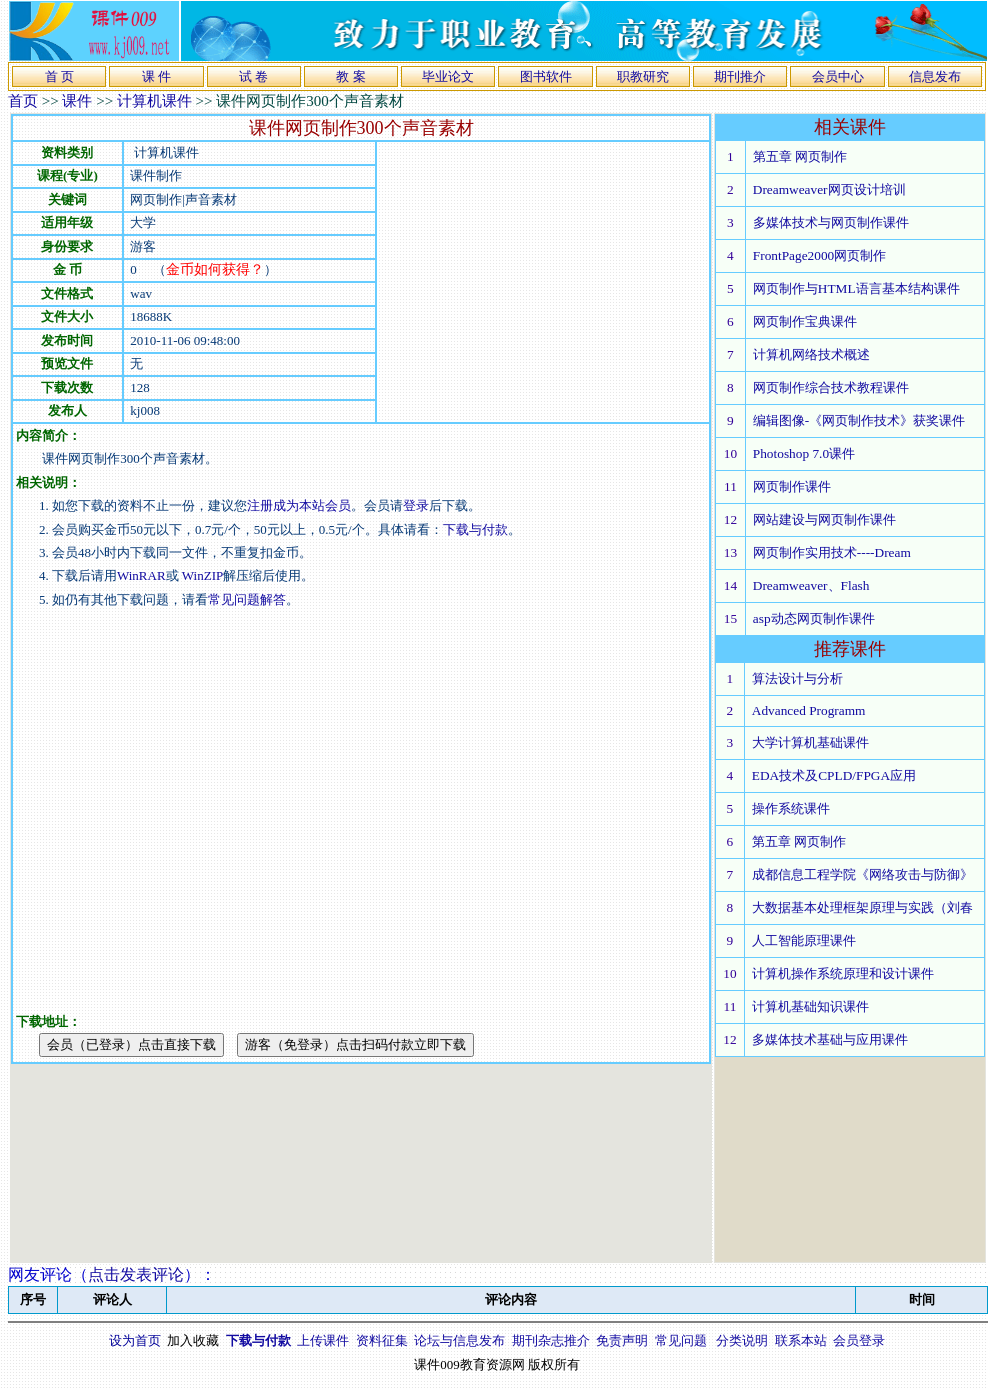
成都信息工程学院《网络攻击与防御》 (862, 874)
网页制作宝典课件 (805, 321)
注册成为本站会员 (299, 505)
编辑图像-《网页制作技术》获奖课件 (859, 420)
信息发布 (935, 76)
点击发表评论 (136, 1274)
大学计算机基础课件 (810, 742)
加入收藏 (193, 1340)
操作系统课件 (791, 808)
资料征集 (382, 1340)
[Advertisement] (187, 798)
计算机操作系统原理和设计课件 (843, 973)
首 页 (59, 76)
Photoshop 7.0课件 (804, 453)
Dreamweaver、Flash (811, 585)
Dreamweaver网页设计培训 (829, 189)
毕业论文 (448, 76)
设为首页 (135, 1340)
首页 (23, 101)
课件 (77, 101)
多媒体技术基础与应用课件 (830, 1039)
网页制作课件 (792, 486)
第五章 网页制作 (800, 156)
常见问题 (681, 1340)
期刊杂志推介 (551, 1340)
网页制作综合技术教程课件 (831, 387)
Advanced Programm (809, 710)
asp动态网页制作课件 (814, 618)
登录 (416, 505)
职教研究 (643, 76)
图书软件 (546, 76)
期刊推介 (740, 76)
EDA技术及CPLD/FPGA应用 (834, 775)
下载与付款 (475, 529)
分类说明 (742, 1340)
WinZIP (201, 575)
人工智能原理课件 (804, 940)
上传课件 (323, 1340)
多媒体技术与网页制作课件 (831, 222)
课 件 (156, 76)
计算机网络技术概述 (811, 354)
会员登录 (859, 1340)
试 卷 (253, 76)
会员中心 (838, 76)
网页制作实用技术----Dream (832, 552)
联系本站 (801, 1340)
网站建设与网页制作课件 (824, 519)
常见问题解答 (247, 599)
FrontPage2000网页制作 (819, 255)
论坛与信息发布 (459, 1340)
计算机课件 (154, 101)
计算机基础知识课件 (810, 1006)
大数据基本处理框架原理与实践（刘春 (862, 907)
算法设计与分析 (797, 678)
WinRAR (141, 575)
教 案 (350, 76)
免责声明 (622, 1340)
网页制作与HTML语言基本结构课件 (856, 288)
